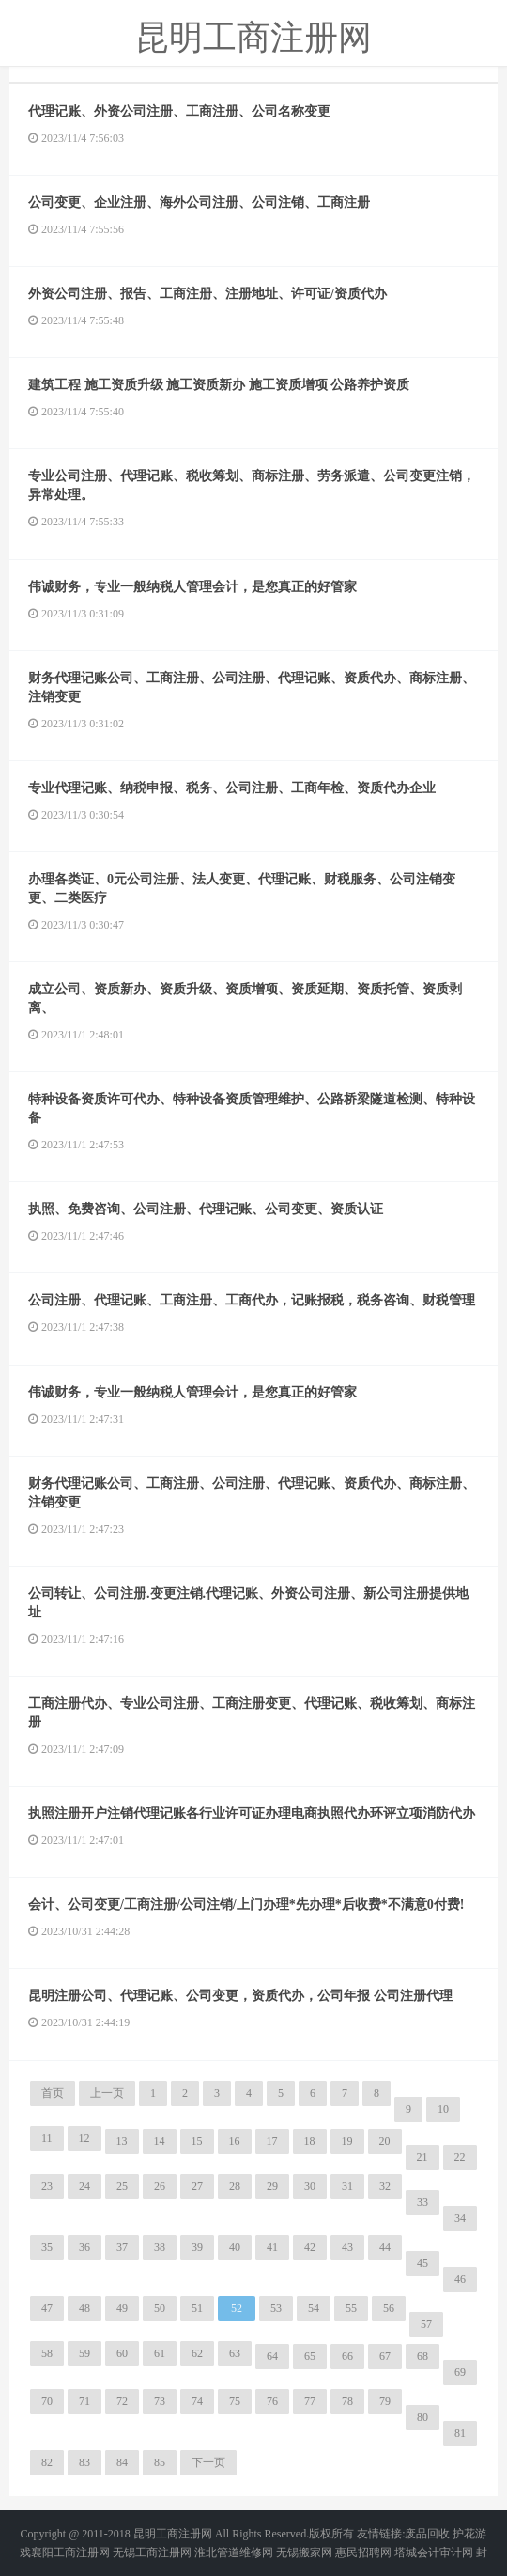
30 (309, 2186)
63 (234, 2353)
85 (159, 2462)
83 (84, 2462)
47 (47, 2308)
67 (385, 2356)
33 (422, 2202)
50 (159, 2308)
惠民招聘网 (363, 2552)
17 (272, 2140)
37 (122, 2247)
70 (47, 2401)
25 (122, 2186)
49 (122, 2308)
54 (313, 2308)
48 (84, 2308)
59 (84, 2353)
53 (276, 2308)
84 (122, 2462)
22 (460, 2156)
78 (347, 2401)
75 (234, 2401)
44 (385, 2247)
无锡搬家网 (304, 2552)
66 (347, 2356)
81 (460, 2433)
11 (47, 2138)
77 (309, 2401)
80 (422, 2417)
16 (234, 2140)
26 (159, 2186)
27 (197, 2186)
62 (197, 2353)
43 (347, 2247)
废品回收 (427, 2533)
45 (422, 2263)
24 (84, 2186)
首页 (52, 2093)
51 (197, 2308)
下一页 (208, 2462)
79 (385, 2401)
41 (272, 2247)
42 (309, 2247)
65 (309, 2356)
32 (385, 2186)
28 (234, 2186)
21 (422, 2156)
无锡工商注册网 (152, 2552)
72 (122, 2401)
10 (443, 2108)
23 (47, 2186)
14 (159, 2140)
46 (460, 2279)
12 (84, 2138)
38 (159, 2247)
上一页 (107, 2093)
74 (197, 2401)
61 (159, 2353)
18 (309, 2140)
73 (159, 2401)
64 (272, 2356)
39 (197, 2247)
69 (460, 2372)
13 (122, 2140)
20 (385, 2140)
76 (272, 2401)
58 (47, 2353)
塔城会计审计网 (433, 2552)
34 (460, 2218)
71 (84, 2401)
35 (47, 2247)
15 (197, 2140)
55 (351, 2308)
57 (426, 2324)
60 (122, 2353)
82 (47, 2462)
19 (347, 2140)
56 (388, 2308)
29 (272, 2186)
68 (422, 2356)
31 (347, 2186)
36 (84, 2247)
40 (234, 2247)
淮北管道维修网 (233, 2552)
